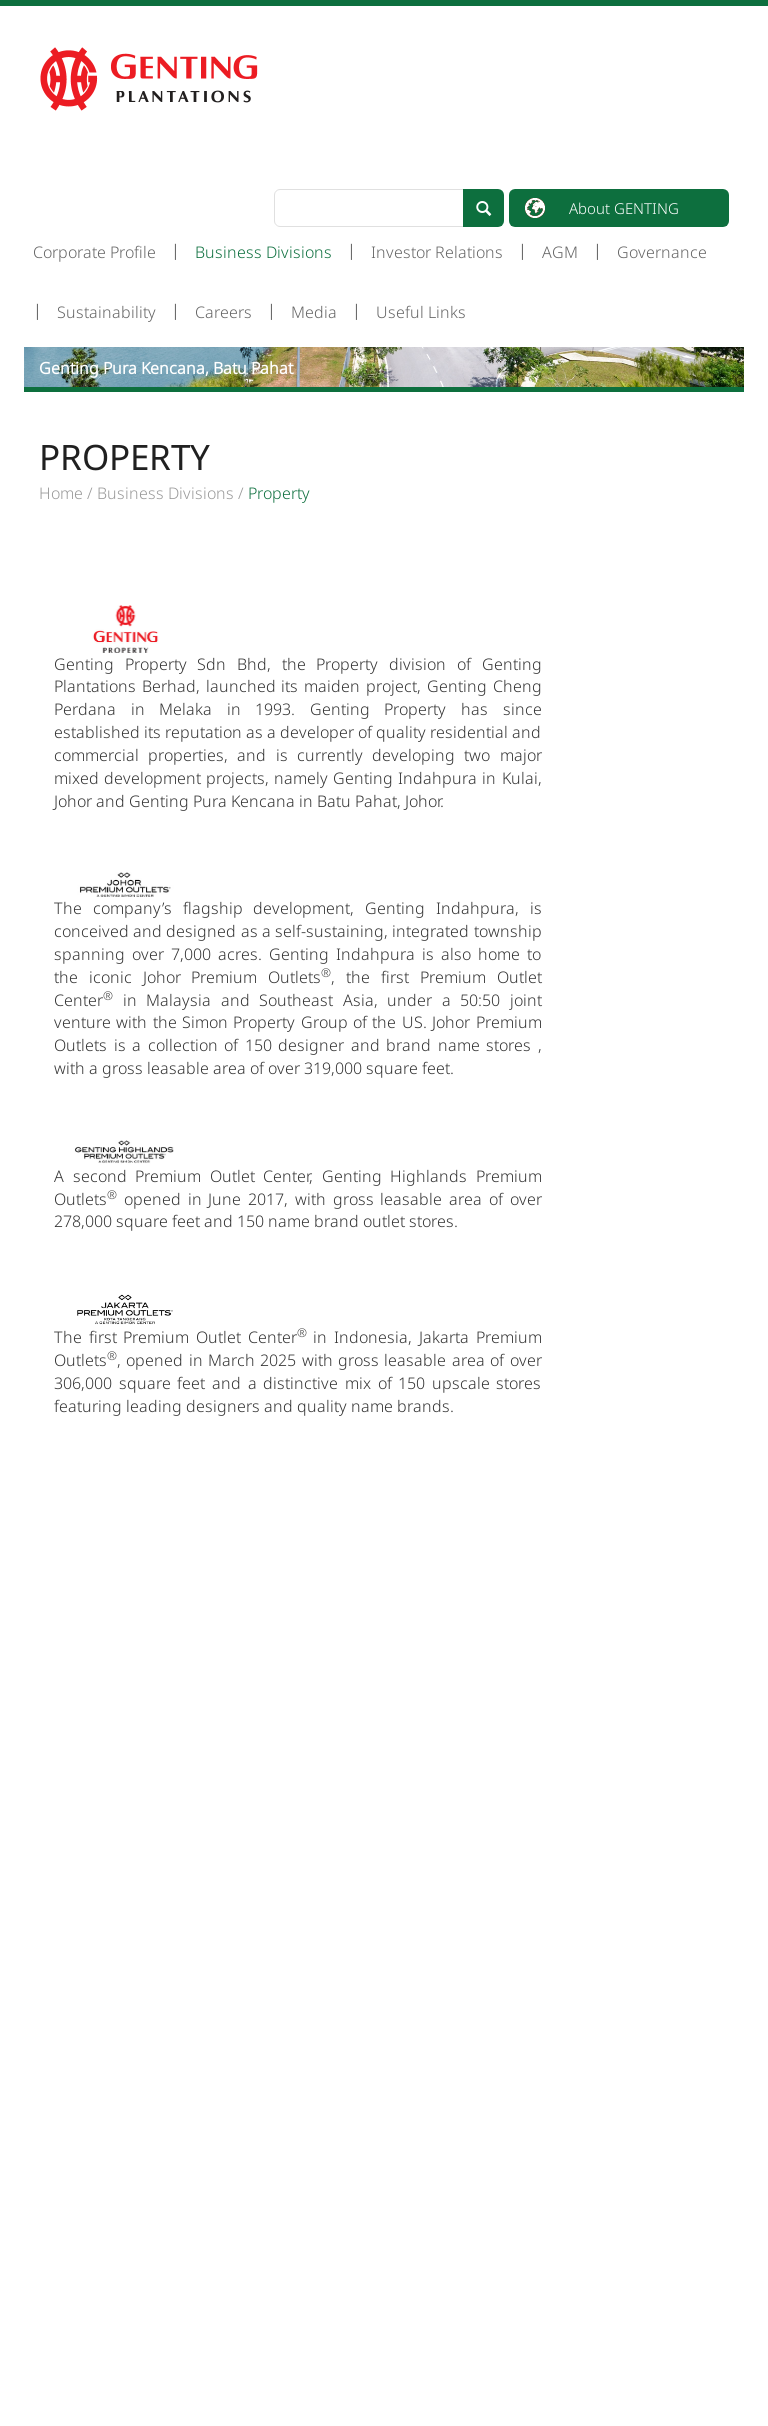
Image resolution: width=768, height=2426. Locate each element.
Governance (662, 252)
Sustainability (106, 312)
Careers (223, 312)
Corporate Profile (94, 252)
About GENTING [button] (624, 208)
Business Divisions (263, 252)
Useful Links (421, 312)
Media (314, 312)
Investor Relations (437, 252)
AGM (560, 252)
